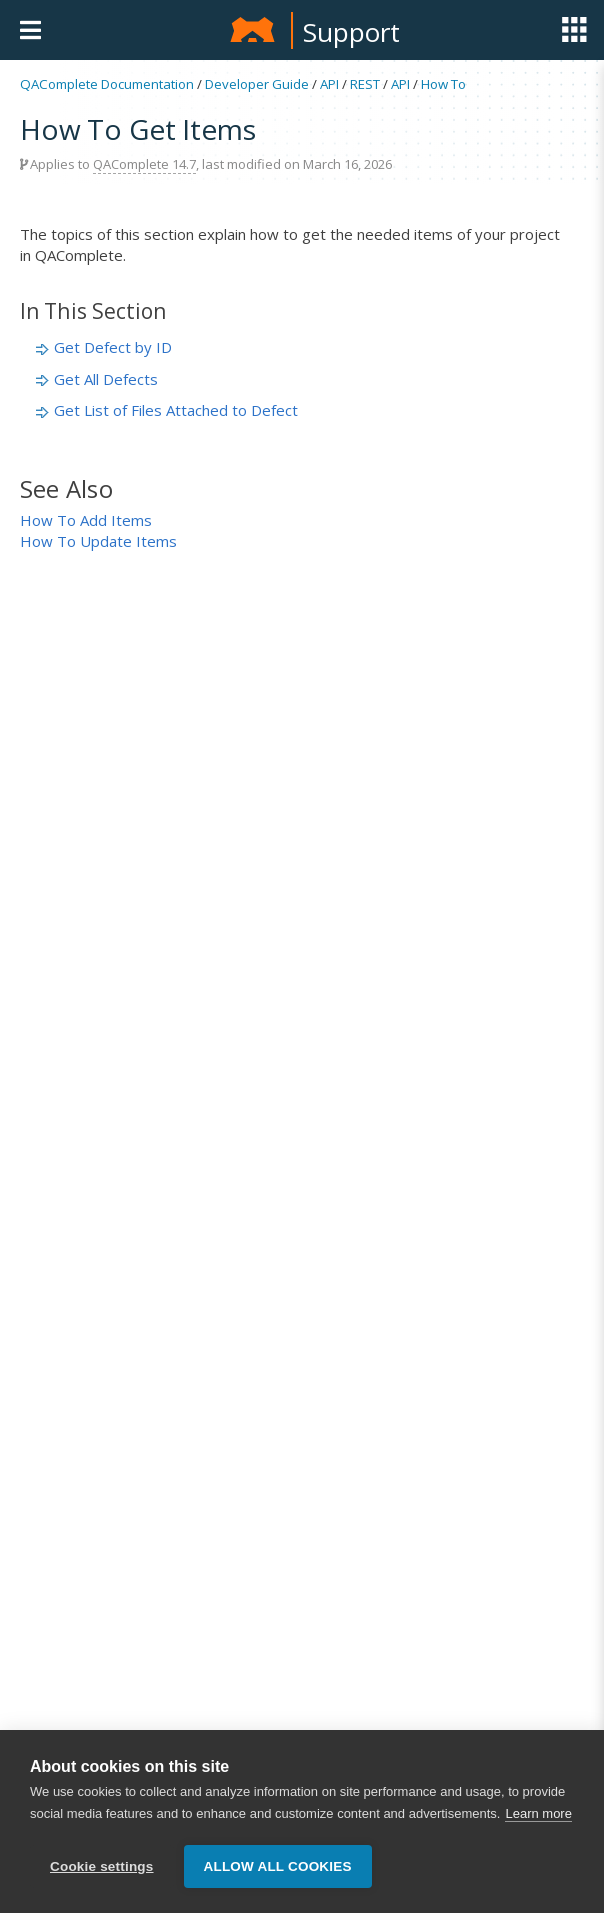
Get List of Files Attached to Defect (176, 410)
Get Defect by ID (113, 347)
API (329, 84)
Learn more (538, 1813)
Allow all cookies (278, 1866)
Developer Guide (257, 84)
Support (351, 32)
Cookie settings (102, 1866)
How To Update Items (98, 541)
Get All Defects (106, 379)
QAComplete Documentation (107, 84)
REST (365, 84)
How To (443, 84)
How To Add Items (86, 520)
